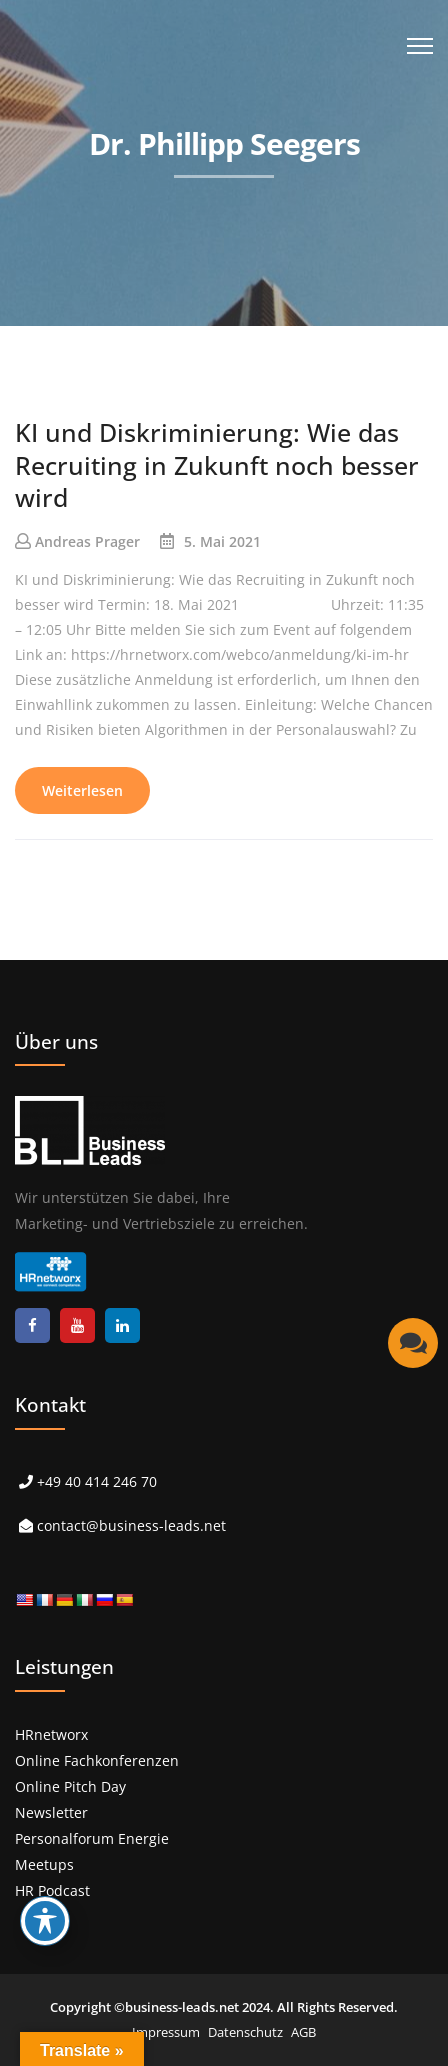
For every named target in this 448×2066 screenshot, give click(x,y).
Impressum (166, 2032)
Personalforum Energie (92, 1838)
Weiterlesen (82, 790)
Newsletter (51, 1812)
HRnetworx (51, 1734)
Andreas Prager (87, 541)
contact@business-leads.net (131, 1525)
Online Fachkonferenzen (97, 1760)
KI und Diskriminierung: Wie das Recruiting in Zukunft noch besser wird (217, 464)
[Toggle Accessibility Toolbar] (45, 1921)
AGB (303, 2032)
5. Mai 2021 (222, 541)
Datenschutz (245, 2032)
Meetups (44, 1864)
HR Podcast (52, 1890)
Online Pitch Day (70, 1786)
